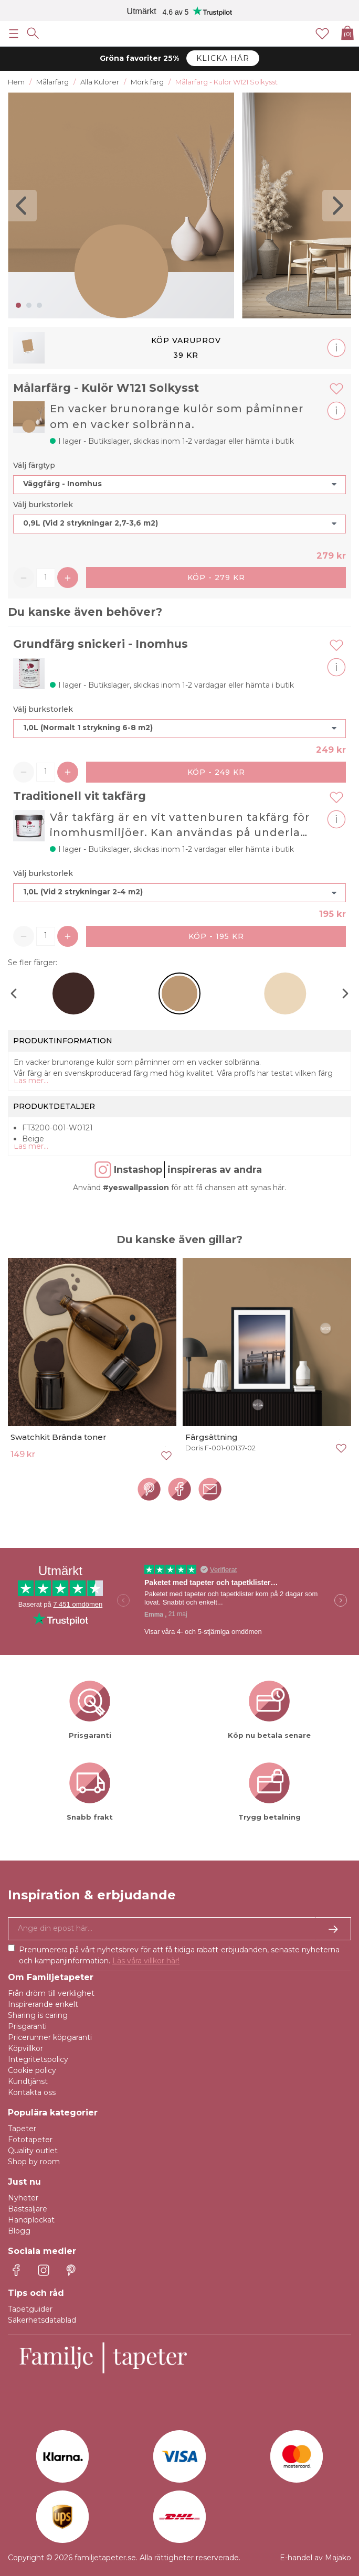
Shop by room (34, 2161)
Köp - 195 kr (216, 936)
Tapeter (22, 2128)
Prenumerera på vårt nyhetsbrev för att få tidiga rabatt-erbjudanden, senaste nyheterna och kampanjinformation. (179, 1955)
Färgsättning (211, 1437)
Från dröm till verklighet (51, 1993)
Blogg (19, 2231)
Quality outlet (33, 2150)
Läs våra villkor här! (146, 1960)
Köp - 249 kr (216, 772)
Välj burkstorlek (43, 504)
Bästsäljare (27, 2209)
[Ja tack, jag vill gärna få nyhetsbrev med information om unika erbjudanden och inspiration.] (179, 1928)
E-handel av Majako (315, 2557)
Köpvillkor (25, 2048)
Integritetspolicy (38, 2059)
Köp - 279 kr (216, 577)
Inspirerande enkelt (43, 2004)
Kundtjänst (28, 2081)
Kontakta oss (32, 2092)
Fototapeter (30, 2139)
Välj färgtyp (34, 465)
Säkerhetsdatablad (42, 2320)
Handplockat (31, 2220)
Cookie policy (32, 2070)
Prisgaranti (27, 2026)
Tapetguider (30, 2309)
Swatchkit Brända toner (58, 1437)
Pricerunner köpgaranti (50, 2037)
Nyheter (23, 2198)
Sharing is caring (38, 2015)
